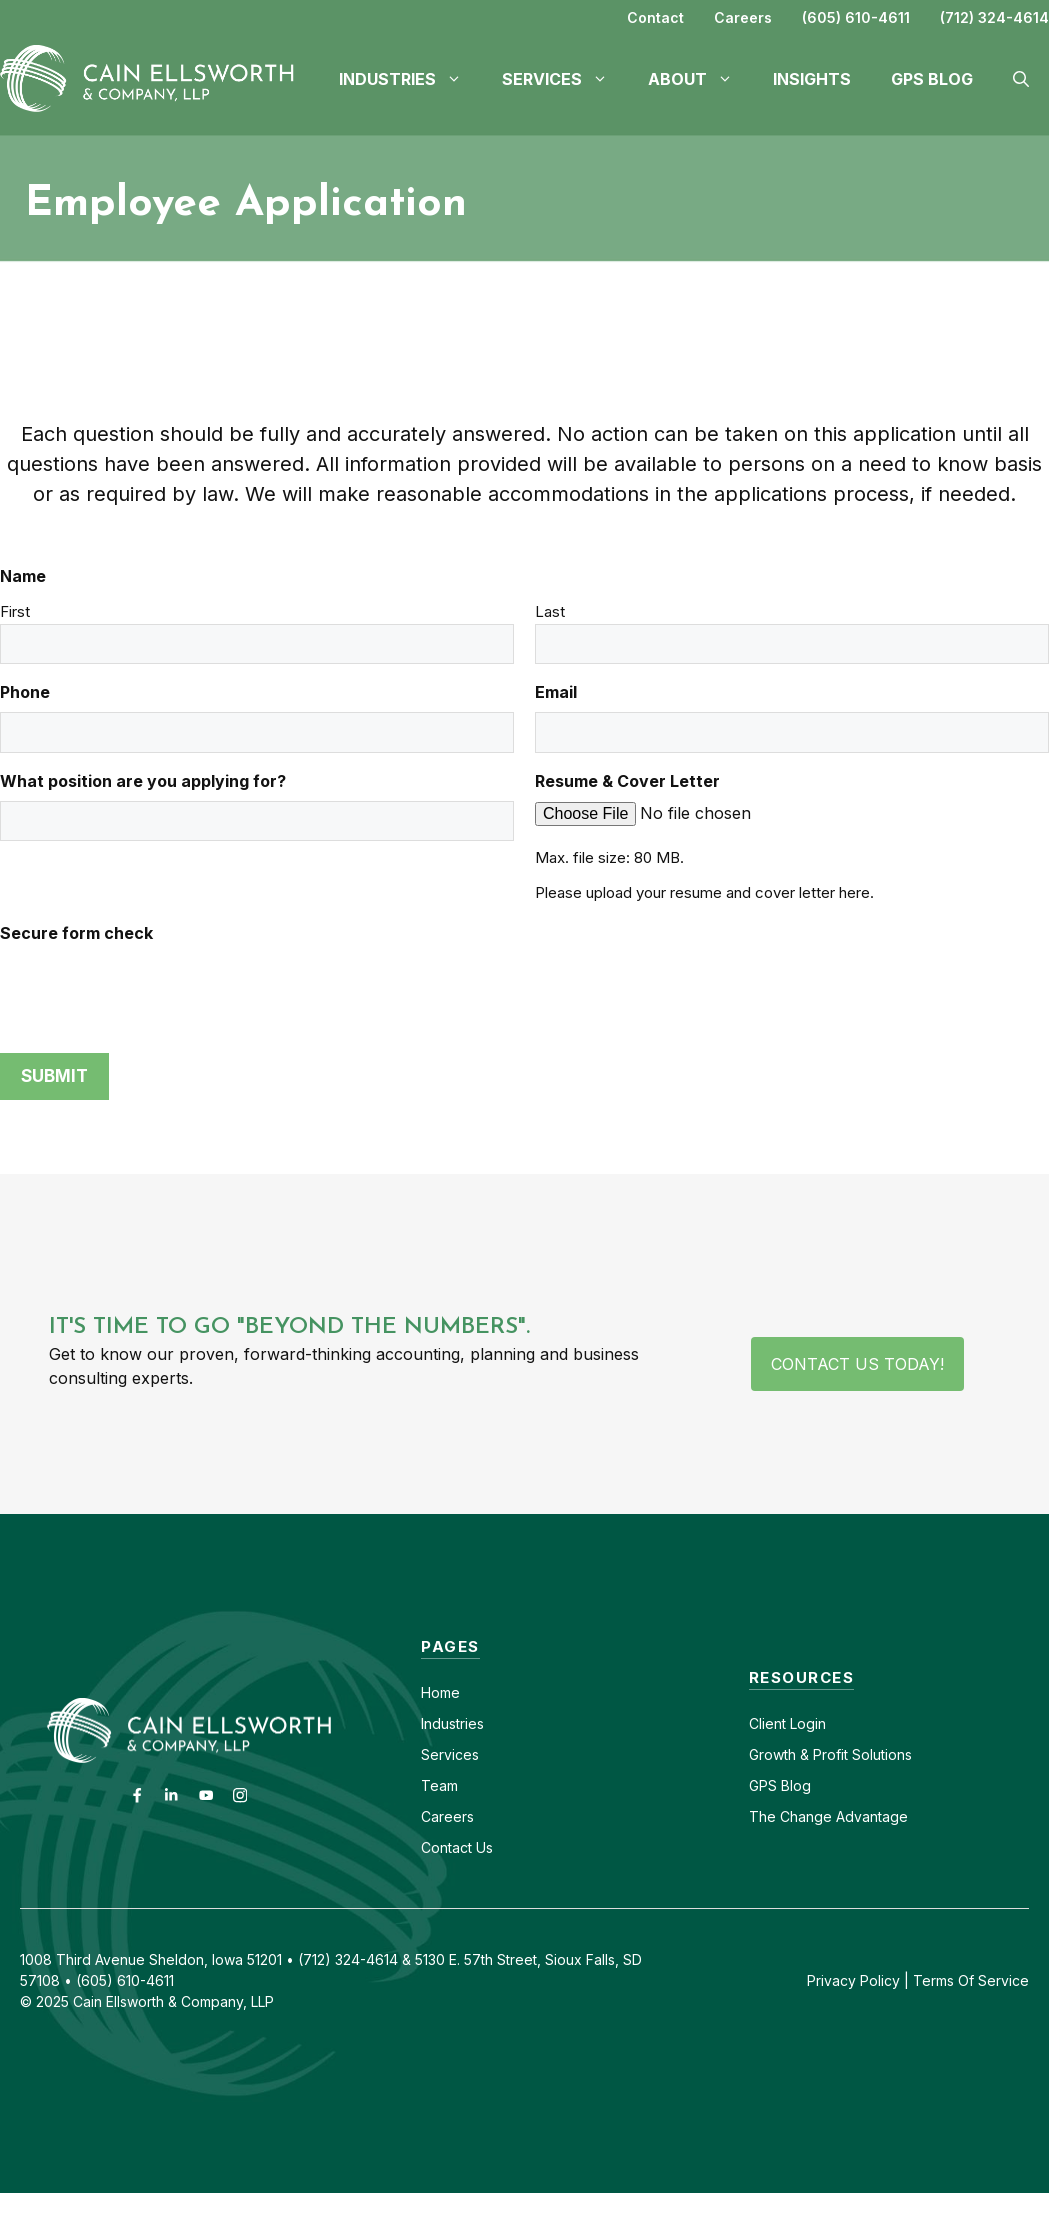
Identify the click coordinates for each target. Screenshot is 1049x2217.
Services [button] (565, 79)
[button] (1021, 79)
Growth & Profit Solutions (830, 1754)
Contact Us (457, 1847)
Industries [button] (410, 79)
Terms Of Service (971, 1980)
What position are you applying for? (143, 781)
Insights (812, 79)
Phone (25, 692)
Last (550, 611)
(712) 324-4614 (994, 17)
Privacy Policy (853, 1980)
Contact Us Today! (857, 1364)
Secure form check (76, 933)
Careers (743, 17)
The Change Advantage (828, 1816)
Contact (655, 17)
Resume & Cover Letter (627, 781)
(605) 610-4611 (856, 17)
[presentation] (152, 992)
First (15, 611)
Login (806, 1723)
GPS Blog (932, 79)
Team (439, 1785)
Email (556, 692)
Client (767, 1723)
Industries (452, 1723)
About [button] (700, 79)
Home (440, 1692)
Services (450, 1754)
